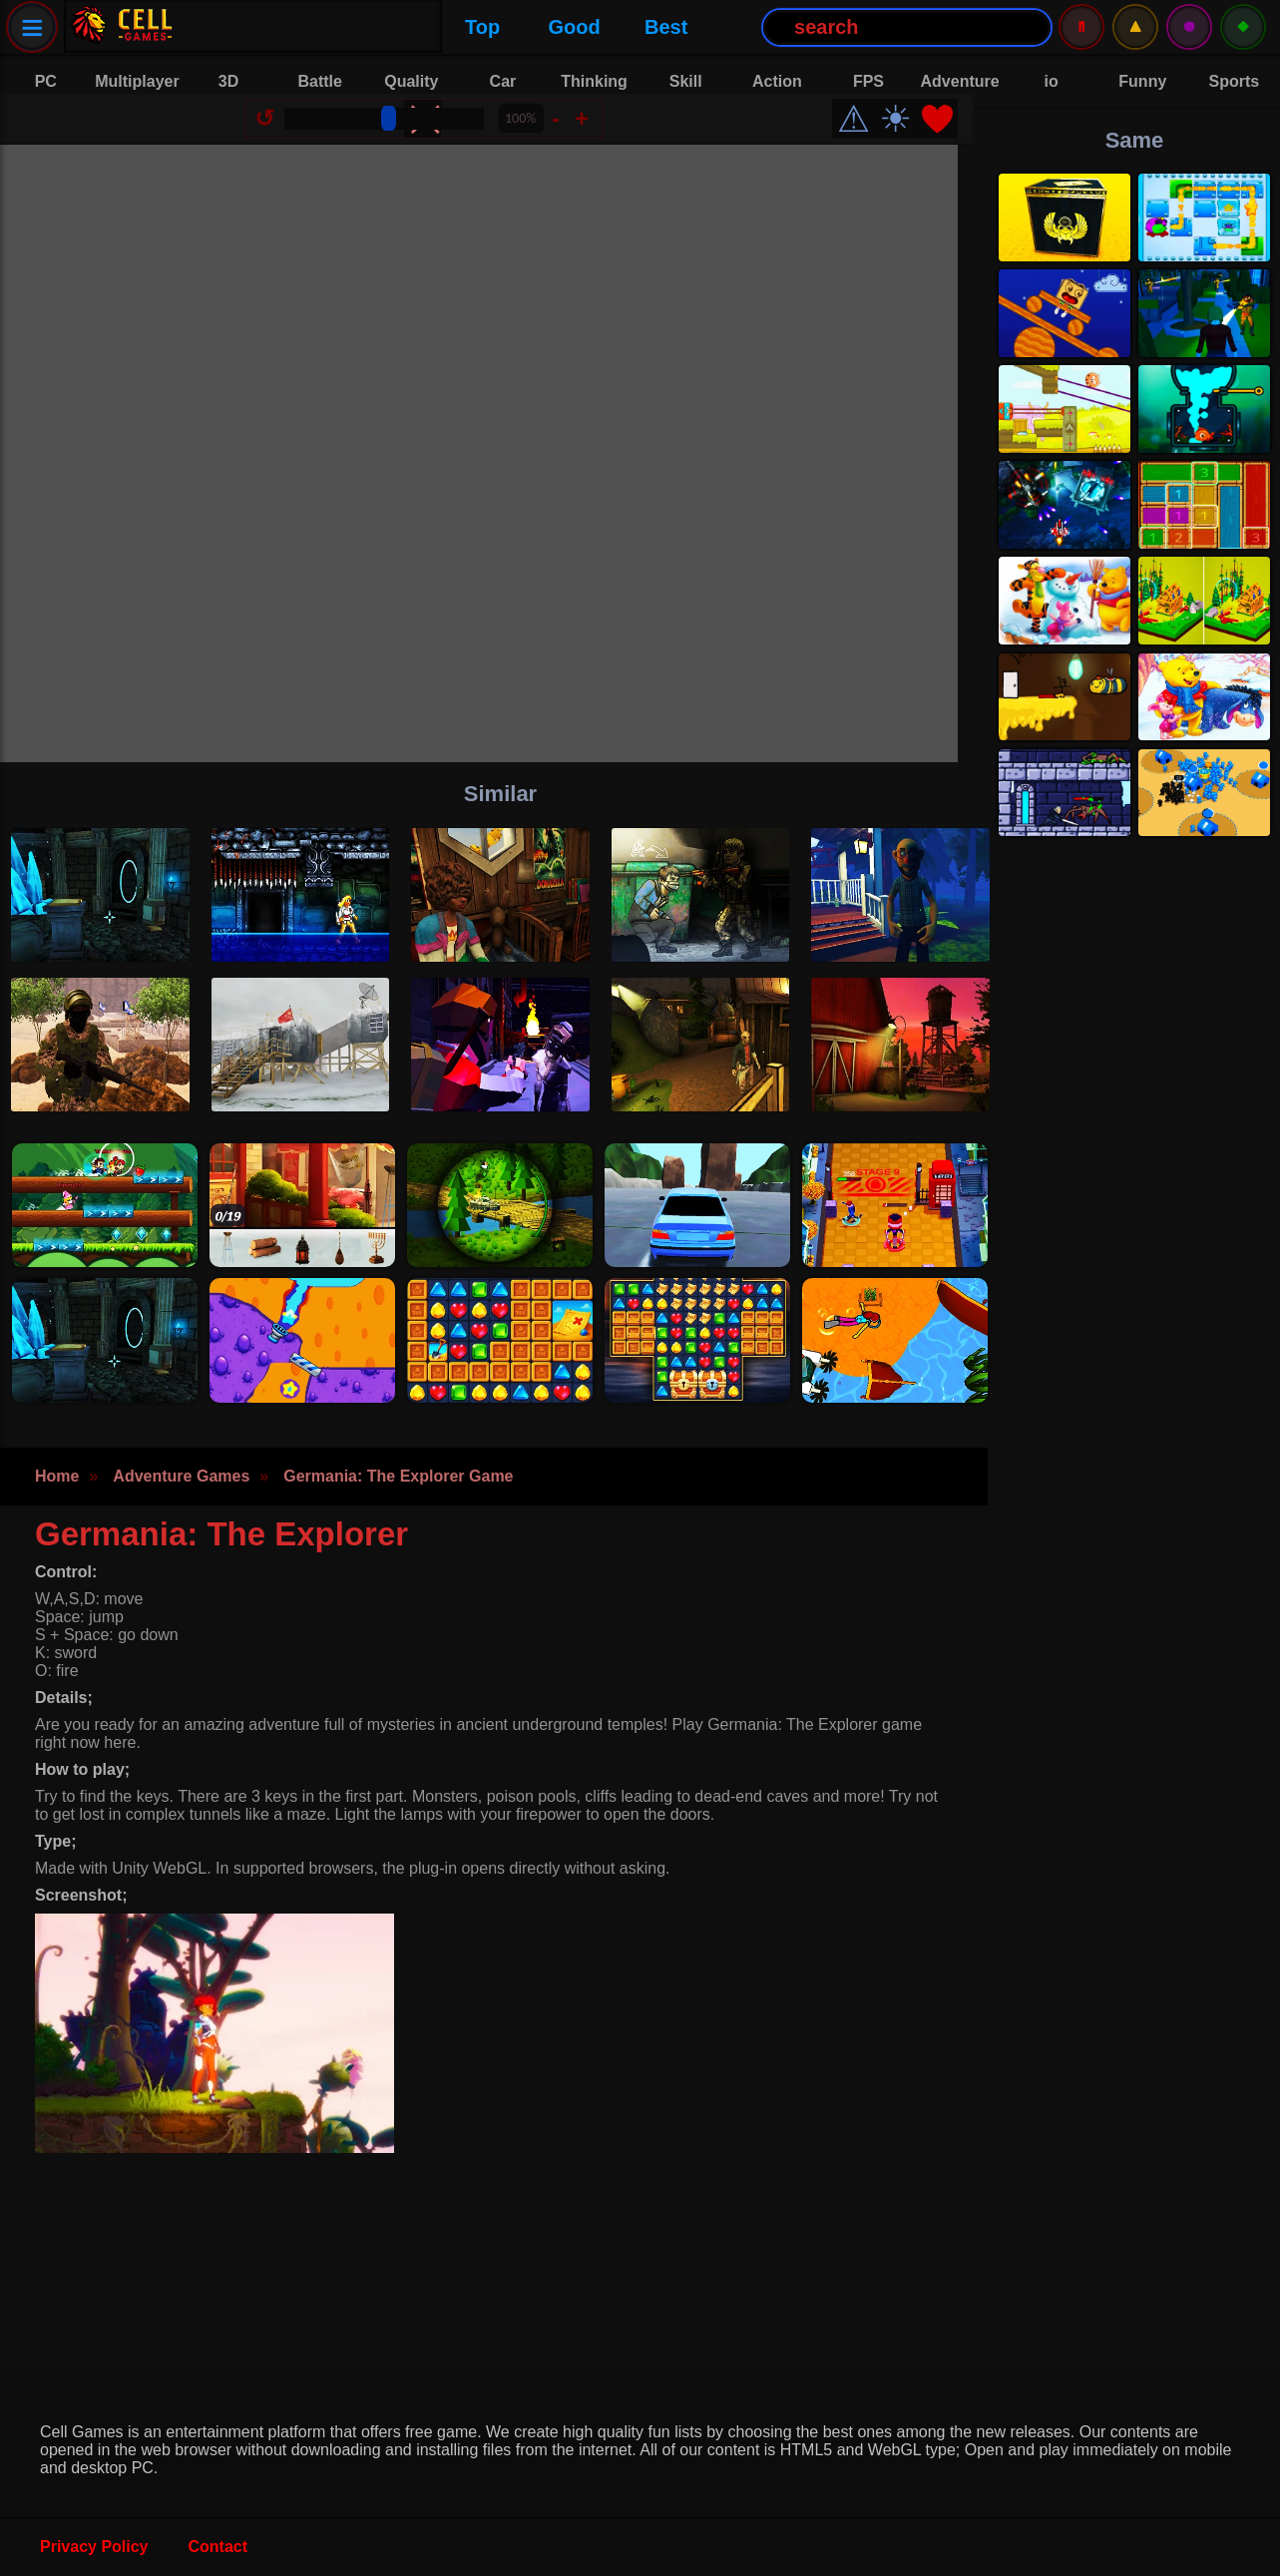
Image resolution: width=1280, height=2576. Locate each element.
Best (413, 27)
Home (57, 1506)
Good (322, 27)
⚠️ (1135, 26)
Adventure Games (181, 1506)
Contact (218, 2546)
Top (230, 27)
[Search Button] (654, 27)
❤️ (952, 134)
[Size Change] (399, 134)
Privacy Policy (94, 2546)
